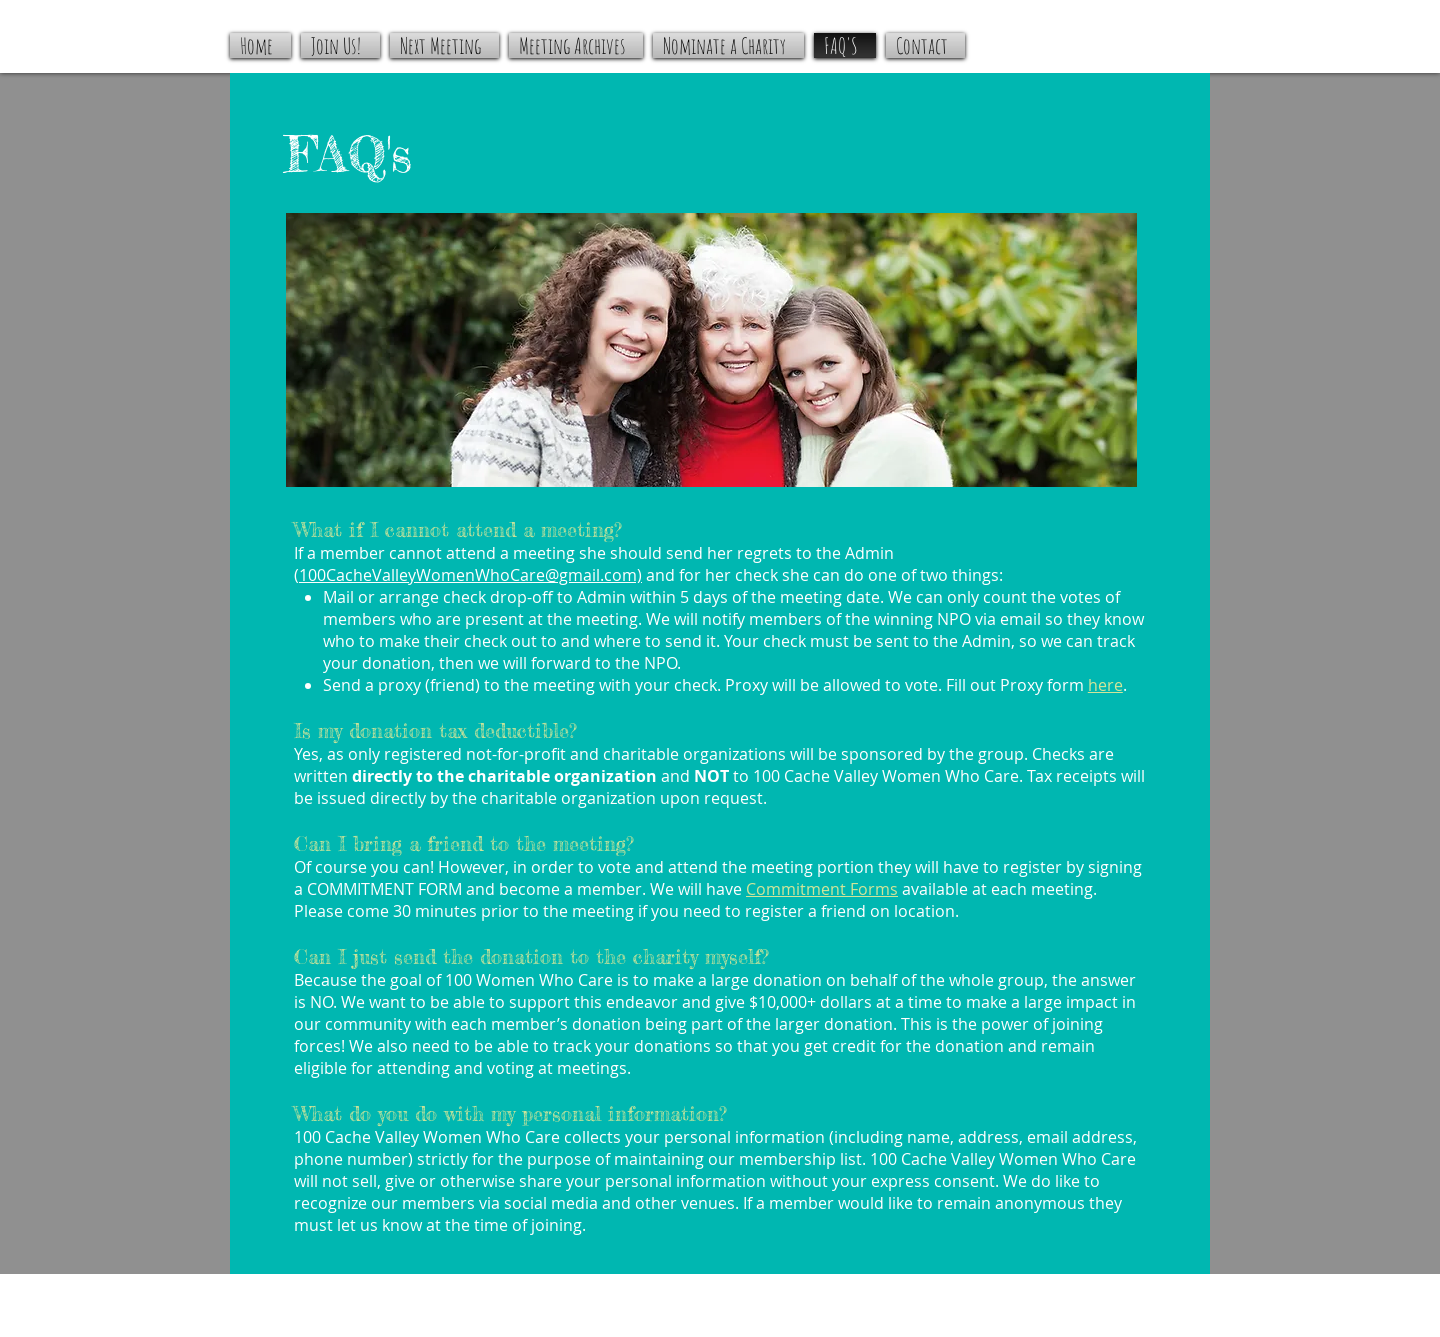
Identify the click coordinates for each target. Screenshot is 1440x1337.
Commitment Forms (822, 889)
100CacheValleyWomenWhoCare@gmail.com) (470, 575)
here (1105, 685)
